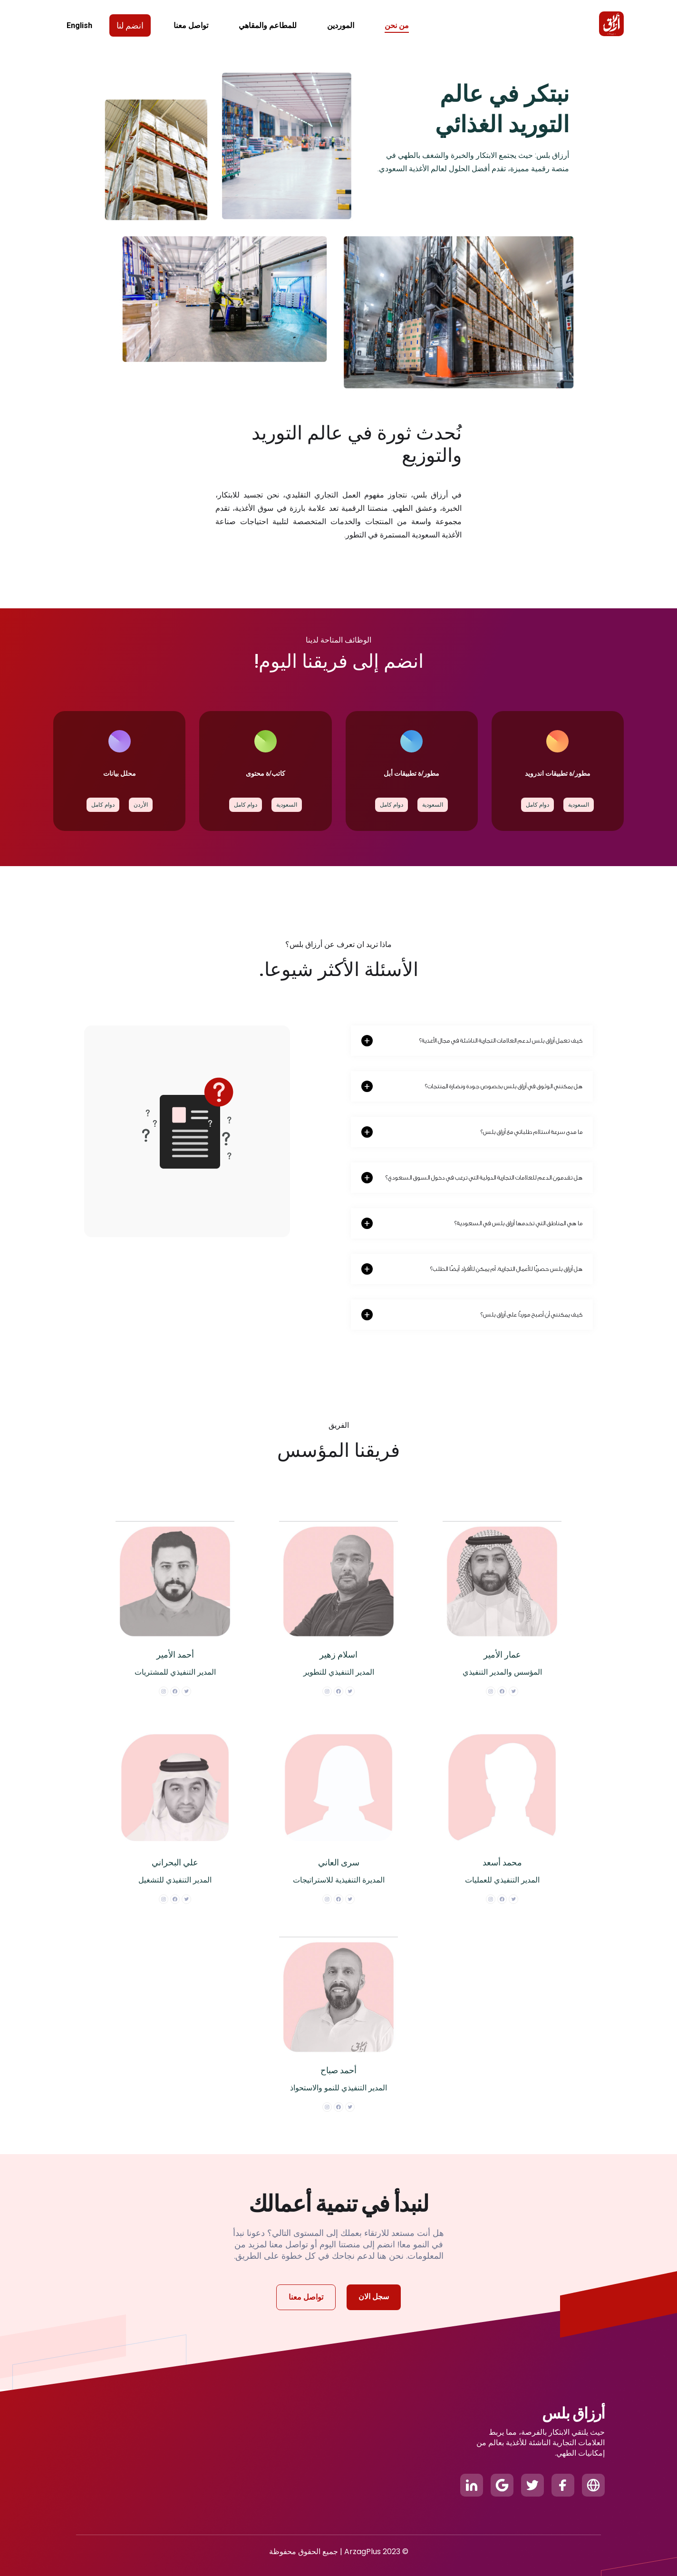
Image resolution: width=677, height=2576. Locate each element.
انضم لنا (130, 25)
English (79, 25)
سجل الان (373, 2297)
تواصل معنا (306, 2297)
